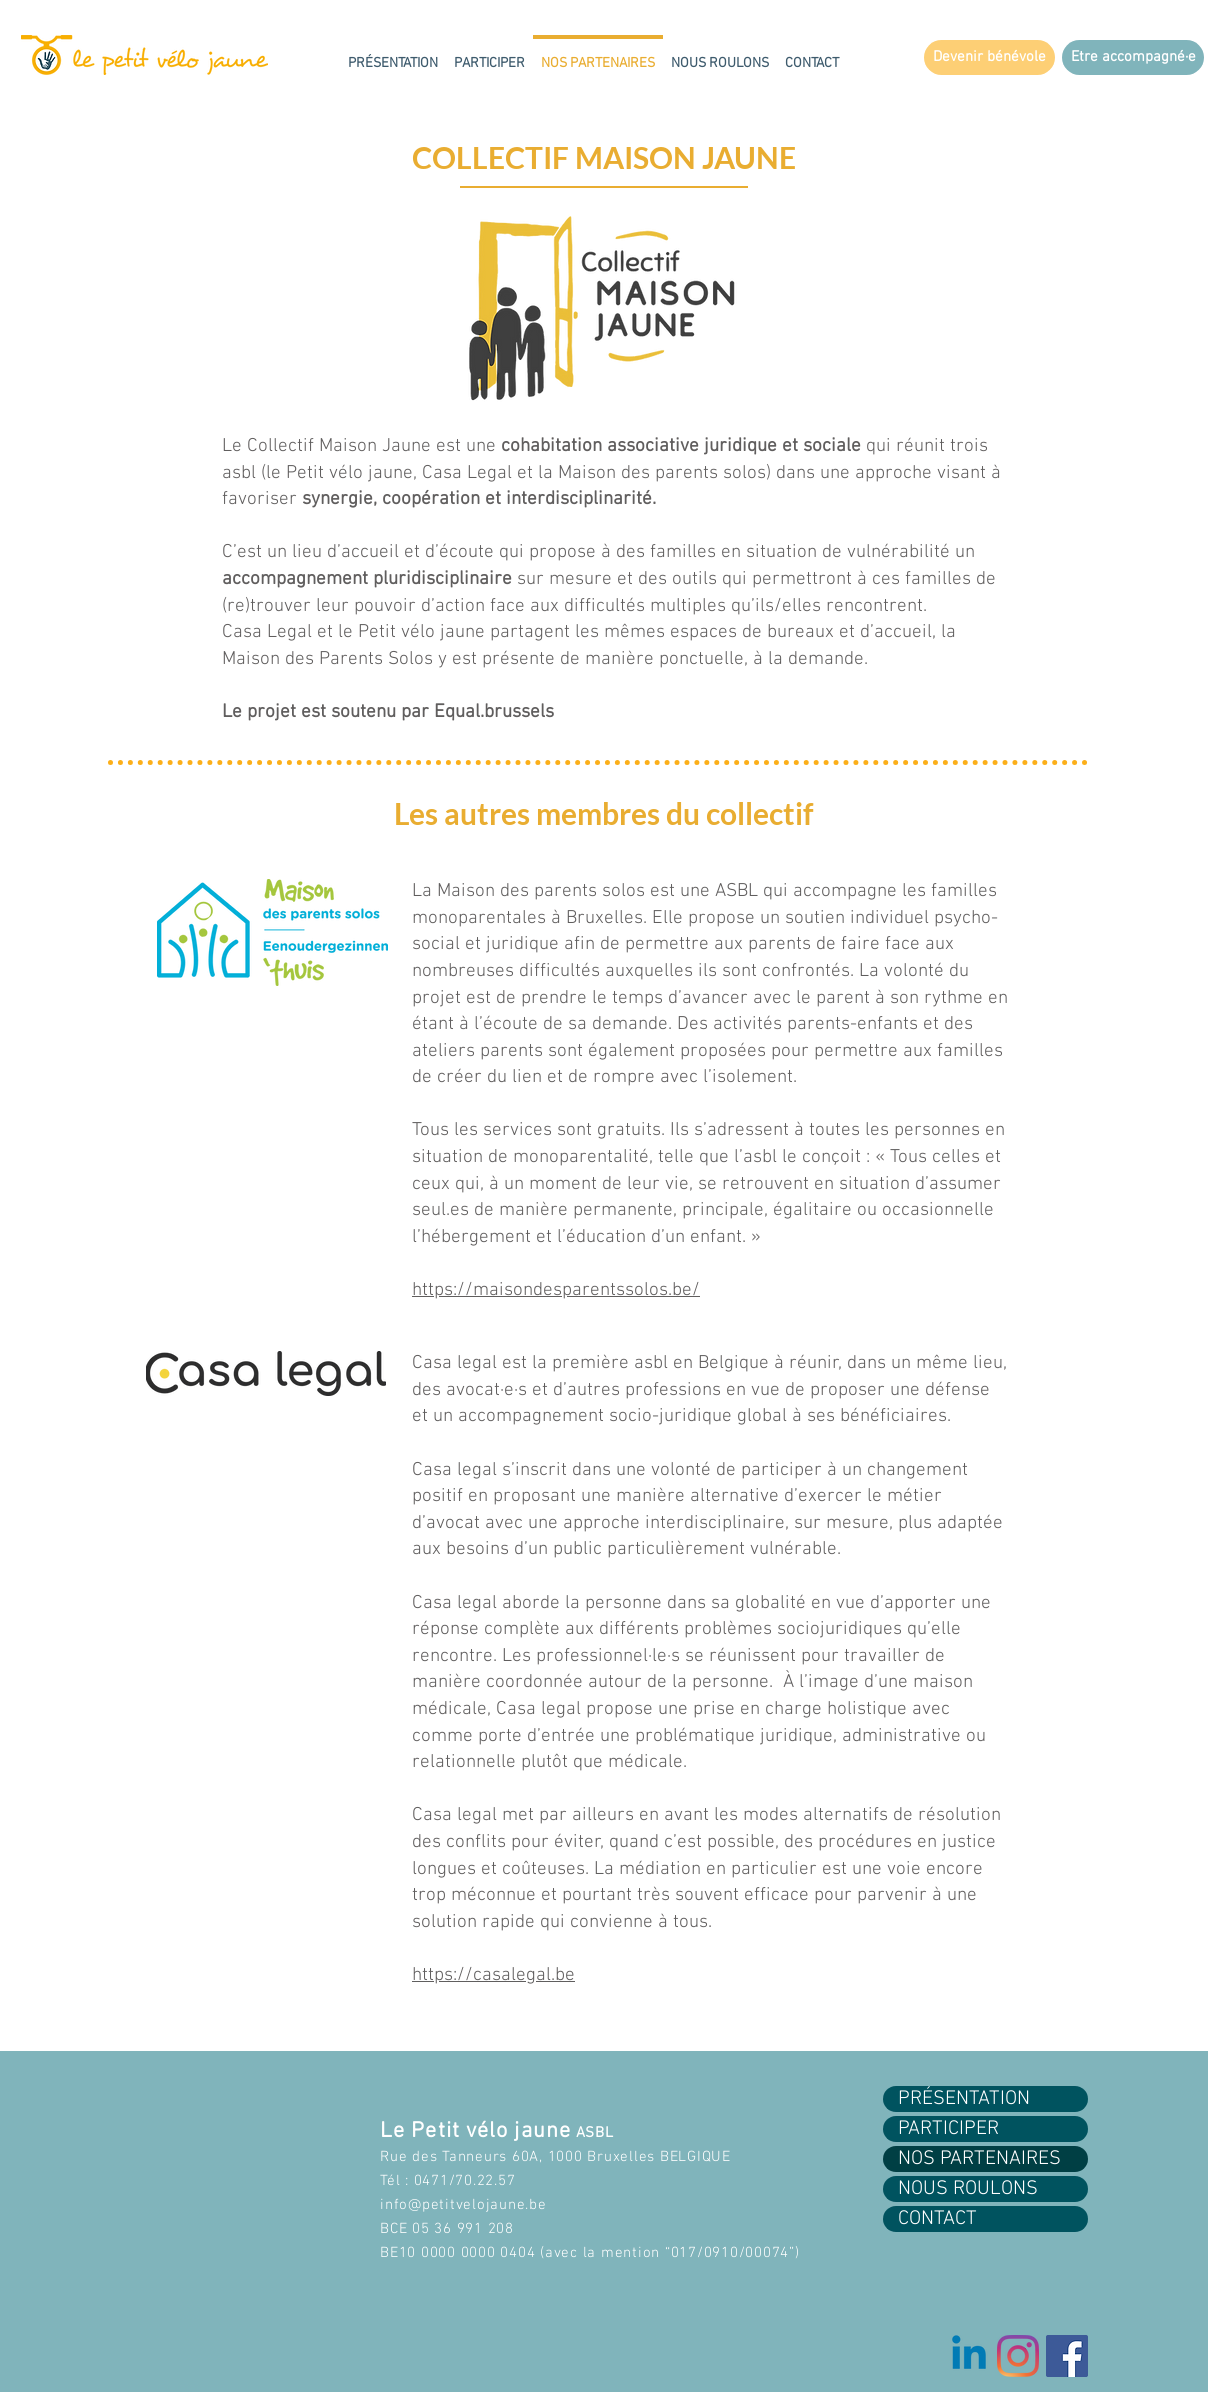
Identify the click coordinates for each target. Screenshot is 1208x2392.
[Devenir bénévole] (989, 57)
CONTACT (937, 2219)
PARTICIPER (948, 2129)
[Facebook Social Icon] (1067, 2356)
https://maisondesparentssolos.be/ (556, 1290)
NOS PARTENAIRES (979, 2159)
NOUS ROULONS (968, 2189)
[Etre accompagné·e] (1133, 57)
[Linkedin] (969, 2356)
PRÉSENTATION (964, 2099)
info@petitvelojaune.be (463, 2205)
